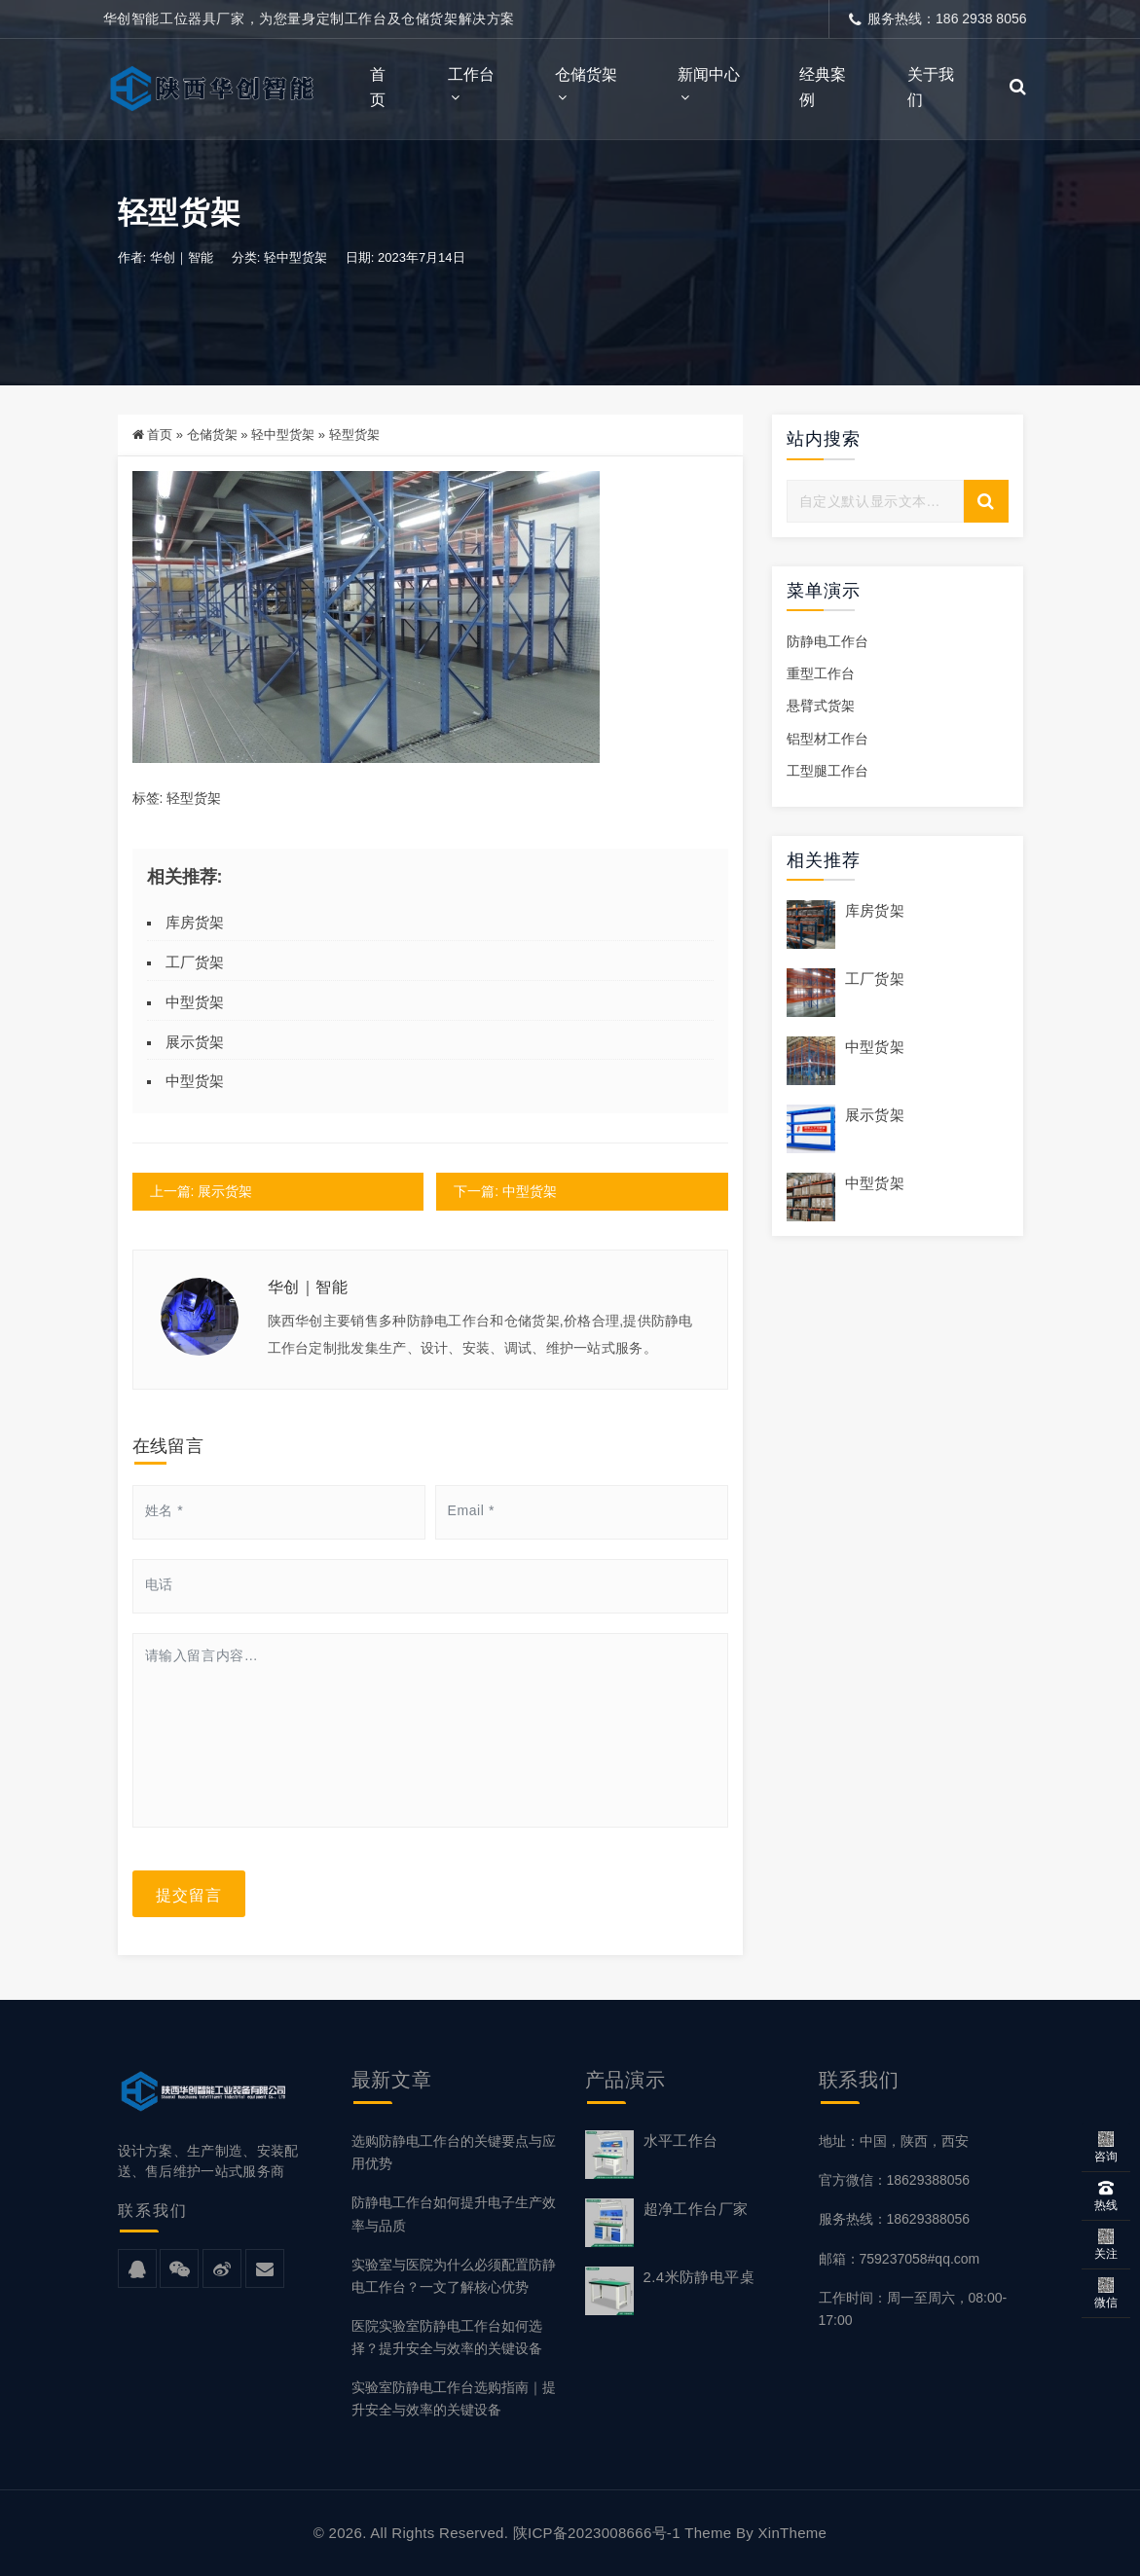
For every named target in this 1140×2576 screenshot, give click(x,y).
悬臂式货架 (821, 706)
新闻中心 (709, 74)
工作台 (471, 74)
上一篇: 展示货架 (201, 1191)
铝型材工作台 (827, 738)
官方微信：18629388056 (895, 2180)
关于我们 (930, 87)
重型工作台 (821, 674)
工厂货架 (194, 962)
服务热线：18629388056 (895, 2220)
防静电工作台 (827, 642)
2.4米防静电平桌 (699, 2276)
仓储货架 (586, 74)
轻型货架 (193, 798)
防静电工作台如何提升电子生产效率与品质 (453, 2214)
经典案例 (822, 87)
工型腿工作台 (827, 771)
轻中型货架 (295, 257)
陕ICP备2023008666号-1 (596, 2532)
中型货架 (194, 1002)
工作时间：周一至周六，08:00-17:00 (913, 2309)
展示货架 (194, 1042)
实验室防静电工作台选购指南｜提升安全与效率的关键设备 (453, 2398)
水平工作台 (681, 2140)
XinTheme (792, 2532)
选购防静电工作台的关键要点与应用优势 (453, 2152)
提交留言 (189, 1893)
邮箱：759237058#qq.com (899, 2259)
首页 (378, 87)
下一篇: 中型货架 (506, 1191)
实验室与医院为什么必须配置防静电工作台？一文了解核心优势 (453, 2276)
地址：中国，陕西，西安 (894, 2141)
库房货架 (194, 923)
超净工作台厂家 (696, 2208)
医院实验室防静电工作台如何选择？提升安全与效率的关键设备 (446, 2337)
